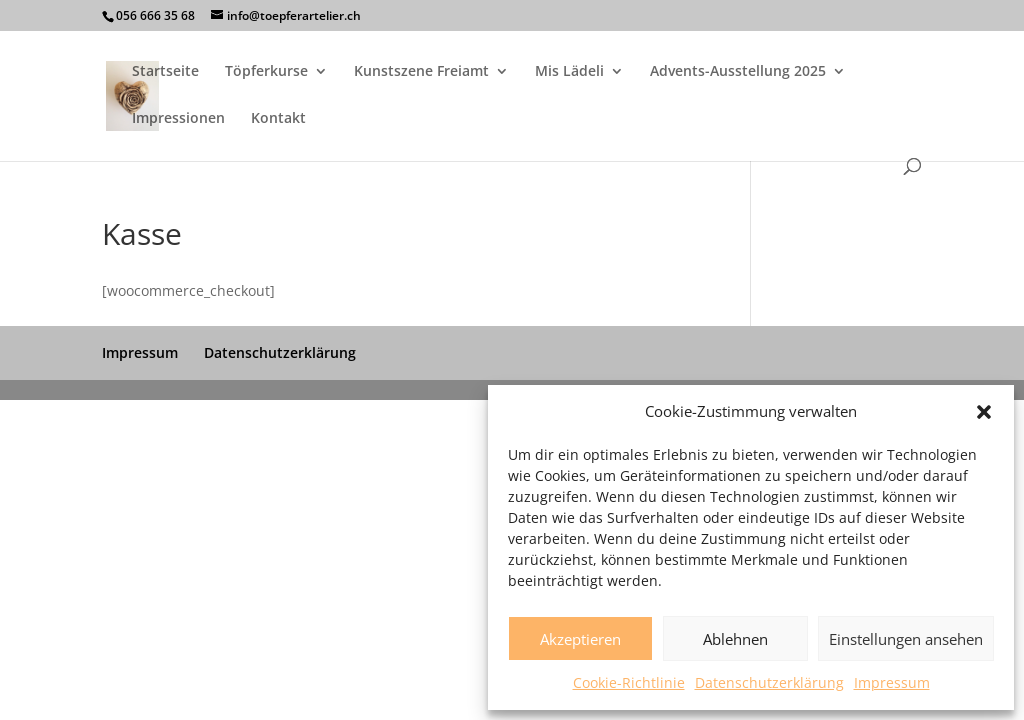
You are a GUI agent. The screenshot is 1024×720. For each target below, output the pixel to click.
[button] (984, 412)
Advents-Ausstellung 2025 (738, 72)
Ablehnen (735, 639)
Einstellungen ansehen (906, 639)
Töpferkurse (266, 72)
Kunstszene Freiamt (421, 72)
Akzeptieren (580, 639)
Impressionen (178, 119)
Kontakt (278, 119)
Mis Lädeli (569, 72)
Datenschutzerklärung (769, 682)
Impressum (892, 682)
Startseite (165, 72)
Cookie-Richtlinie (629, 682)
